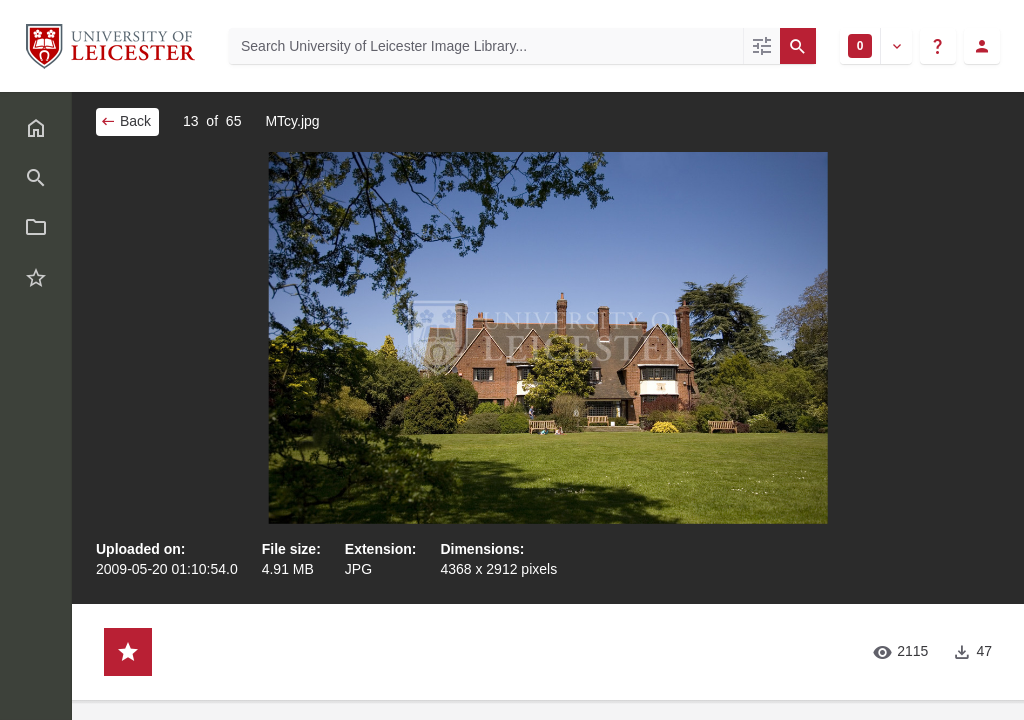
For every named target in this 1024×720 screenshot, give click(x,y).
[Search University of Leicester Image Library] (486, 46)
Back (125, 121)
